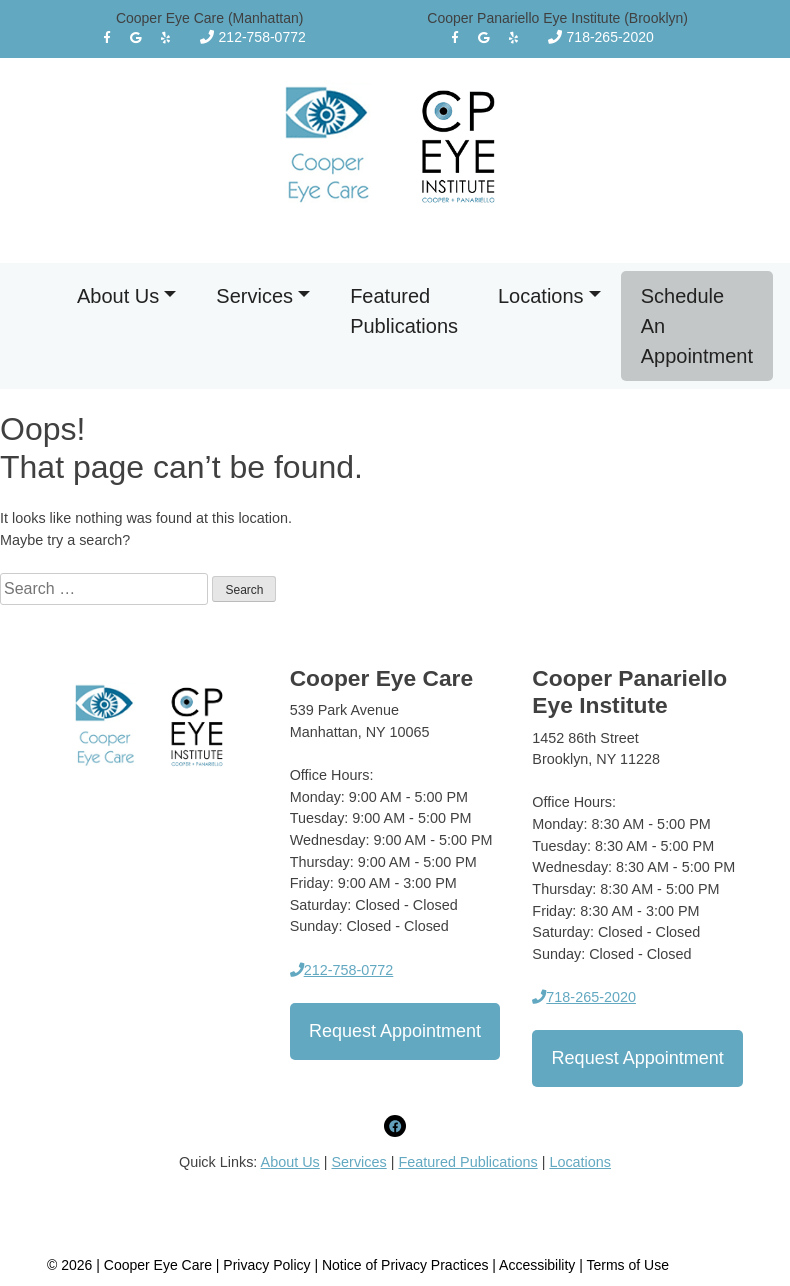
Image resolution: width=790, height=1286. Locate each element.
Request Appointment (395, 1031)
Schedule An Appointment (697, 326)
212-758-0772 (253, 37)
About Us (118, 296)
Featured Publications (404, 311)
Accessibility (537, 1265)
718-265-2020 (601, 37)
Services (254, 296)
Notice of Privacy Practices (405, 1265)
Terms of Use (628, 1265)
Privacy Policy (268, 1265)
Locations (541, 296)
